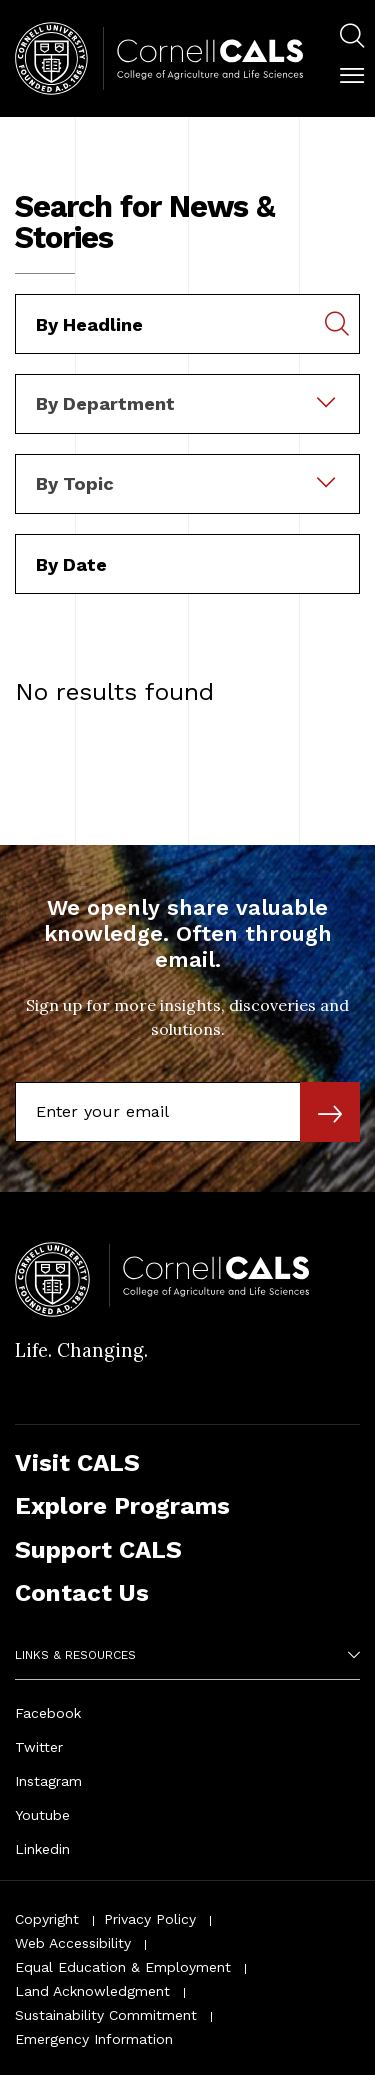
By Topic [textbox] (75, 483)
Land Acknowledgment (92, 1991)
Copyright (47, 1919)
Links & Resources (75, 1655)
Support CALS (98, 1549)
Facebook (48, 1713)
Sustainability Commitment (106, 2015)
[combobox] (187, 388)
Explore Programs (122, 1505)
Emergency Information (94, 2039)
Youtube (42, 1815)
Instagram (48, 1781)
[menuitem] (352, 38)
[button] (352, 76)
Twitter (39, 1747)
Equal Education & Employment (123, 1967)
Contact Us (82, 1592)
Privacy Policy (150, 1919)
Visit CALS (77, 1462)
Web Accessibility (73, 1943)
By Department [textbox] (105, 403)
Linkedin (42, 1849)
